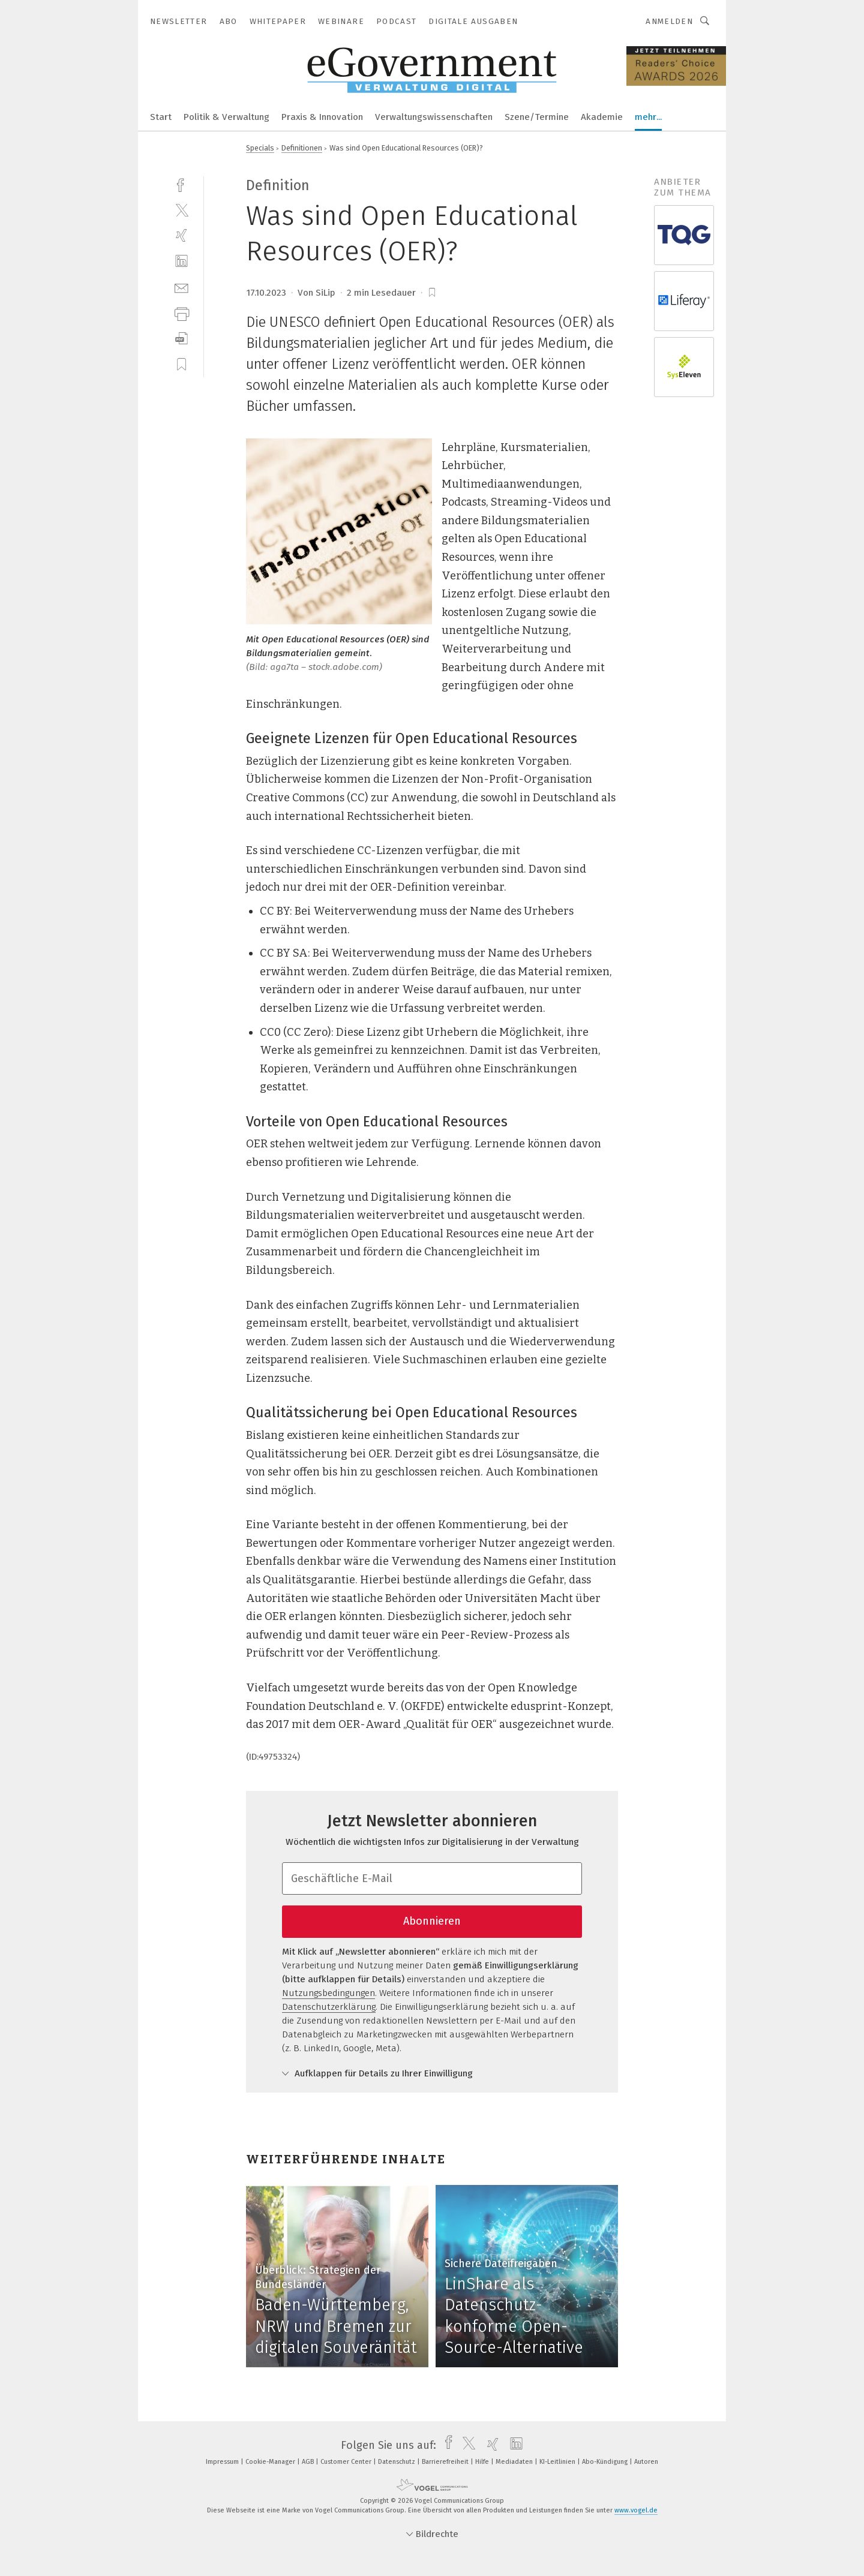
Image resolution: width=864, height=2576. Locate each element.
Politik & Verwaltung (226, 117)
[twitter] (181, 209)
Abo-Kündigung (605, 2462)
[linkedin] (181, 261)
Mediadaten (515, 2462)
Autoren (646, 2462)
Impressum (223, 2462)
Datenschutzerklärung (329, 2006)
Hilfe (483, 2462)
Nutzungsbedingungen (328, 1993)
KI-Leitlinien (558, 2462)
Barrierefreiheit (446, 2462)
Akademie (602, 117)
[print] (181, 312)
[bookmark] (432, 292)
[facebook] (181, 183)
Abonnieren (432, 1921)
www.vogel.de (636, 2510)
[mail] (181, 286)
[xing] (181, 235)
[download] (181, 338)
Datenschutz (397, 2462)
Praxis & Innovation (322, 117)
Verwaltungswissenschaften (434, 117)
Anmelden (669, 21)
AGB (309, 2462)
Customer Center (346, 2462)
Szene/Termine (537, 117)
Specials (260, 147)
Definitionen (301, 147)
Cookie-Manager (271, 2462)
